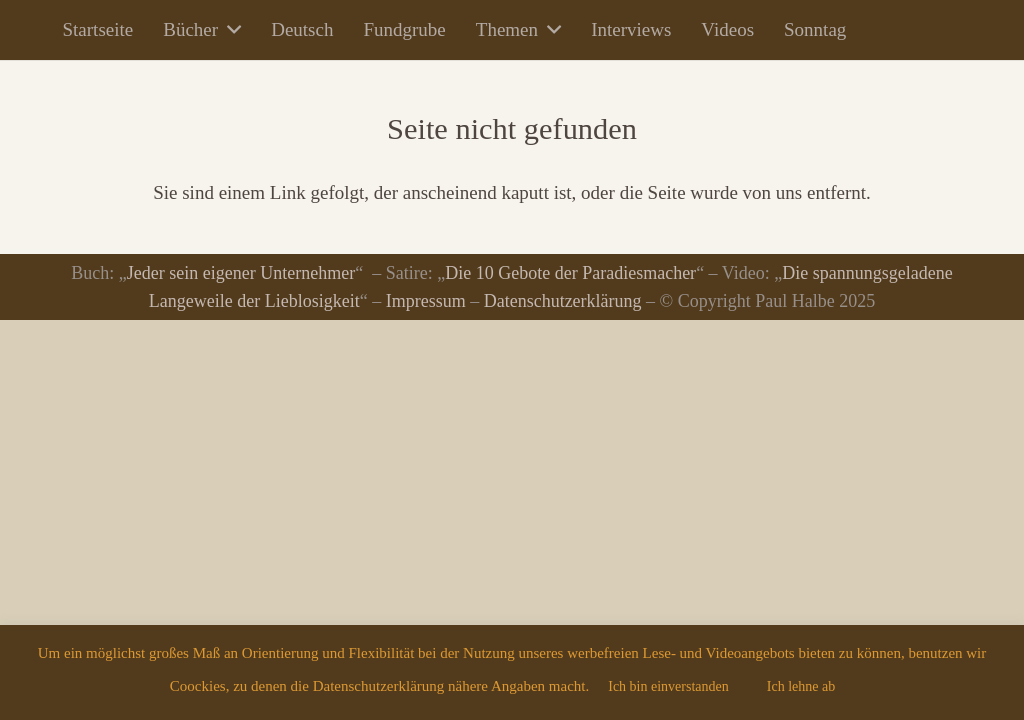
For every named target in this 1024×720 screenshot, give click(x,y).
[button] (229, 30)
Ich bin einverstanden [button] (668, 686)
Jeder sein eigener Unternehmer (241, 273)
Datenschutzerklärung (563, 301)
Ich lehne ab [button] (801, 686)
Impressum (426, 301)
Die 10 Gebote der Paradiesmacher (570, 273)
